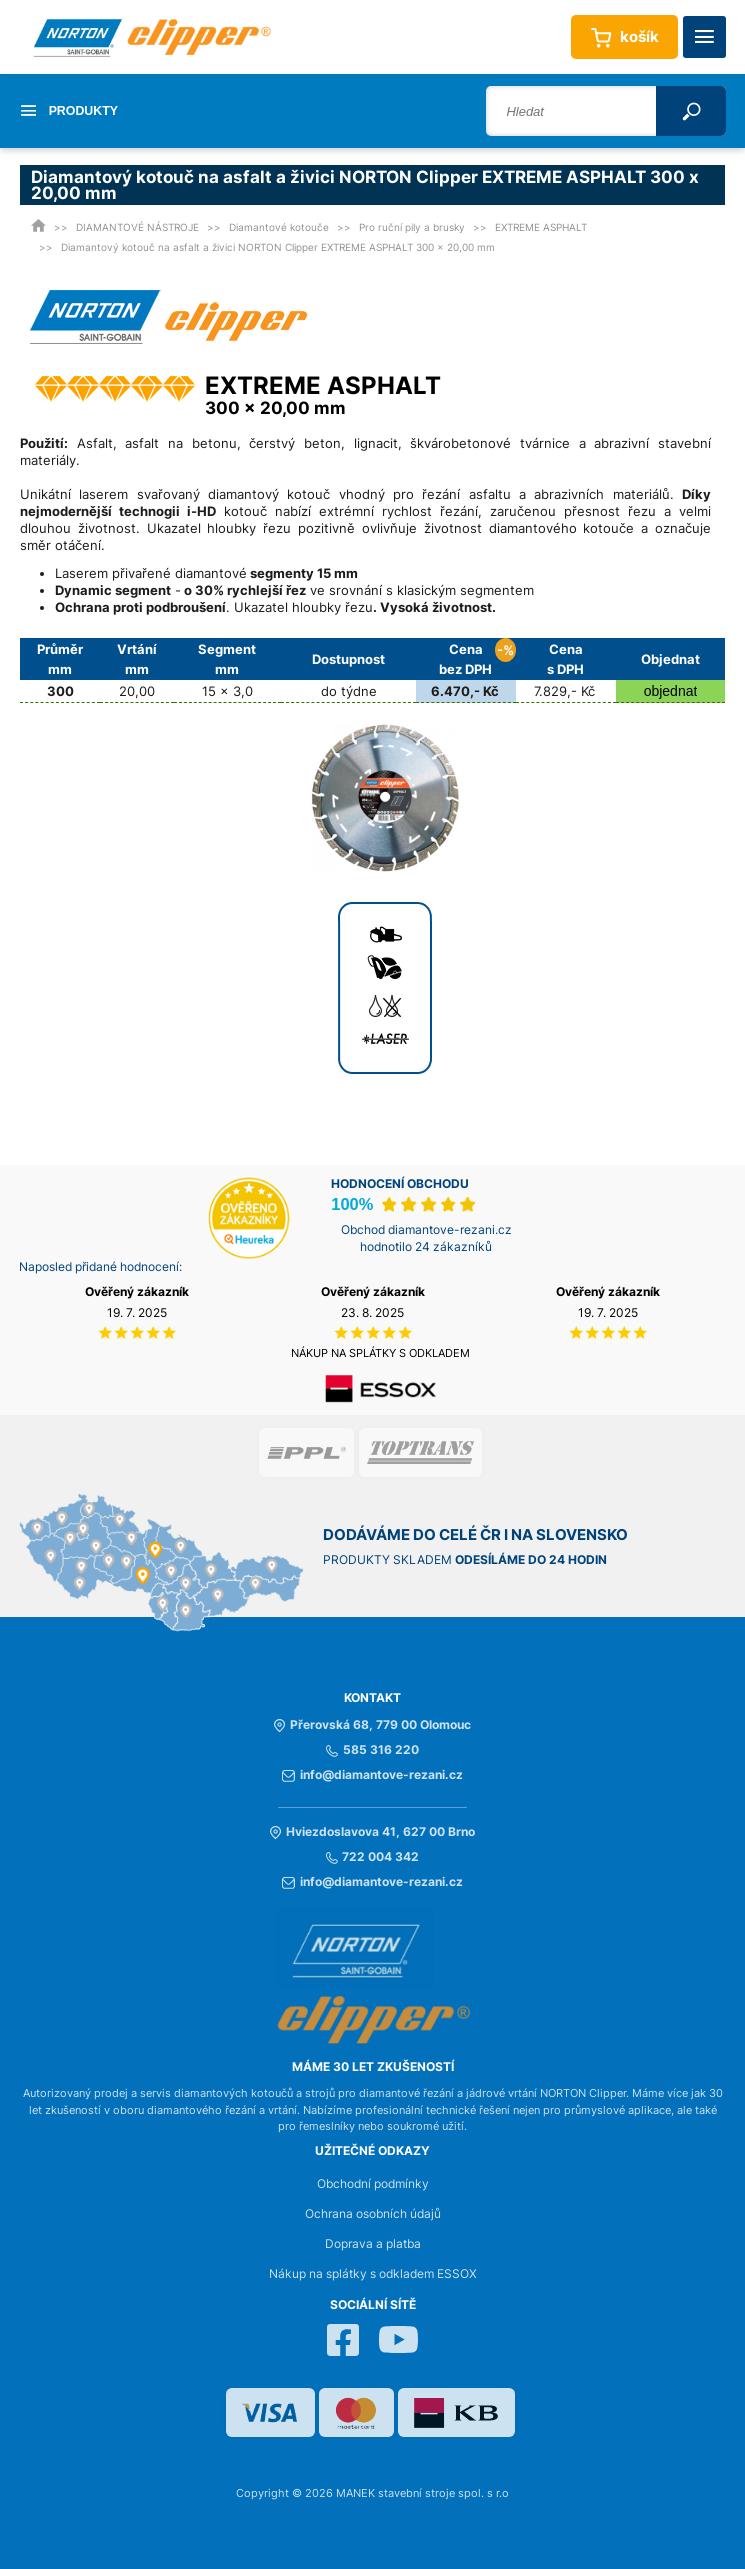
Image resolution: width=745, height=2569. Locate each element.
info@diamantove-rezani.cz (372, 1775)
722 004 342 (372, 1857)
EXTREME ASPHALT (541, 227)
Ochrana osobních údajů (373, 2214)
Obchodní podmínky (373, 2184)
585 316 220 (372, 1750)
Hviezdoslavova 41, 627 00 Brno (372, 1832)
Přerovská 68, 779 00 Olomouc (372, 1725)
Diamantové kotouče (279, 227)
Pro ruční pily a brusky (412, 227)
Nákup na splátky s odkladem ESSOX (373, 2274)
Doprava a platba (373, 2244)
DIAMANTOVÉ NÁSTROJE (137, 227)
